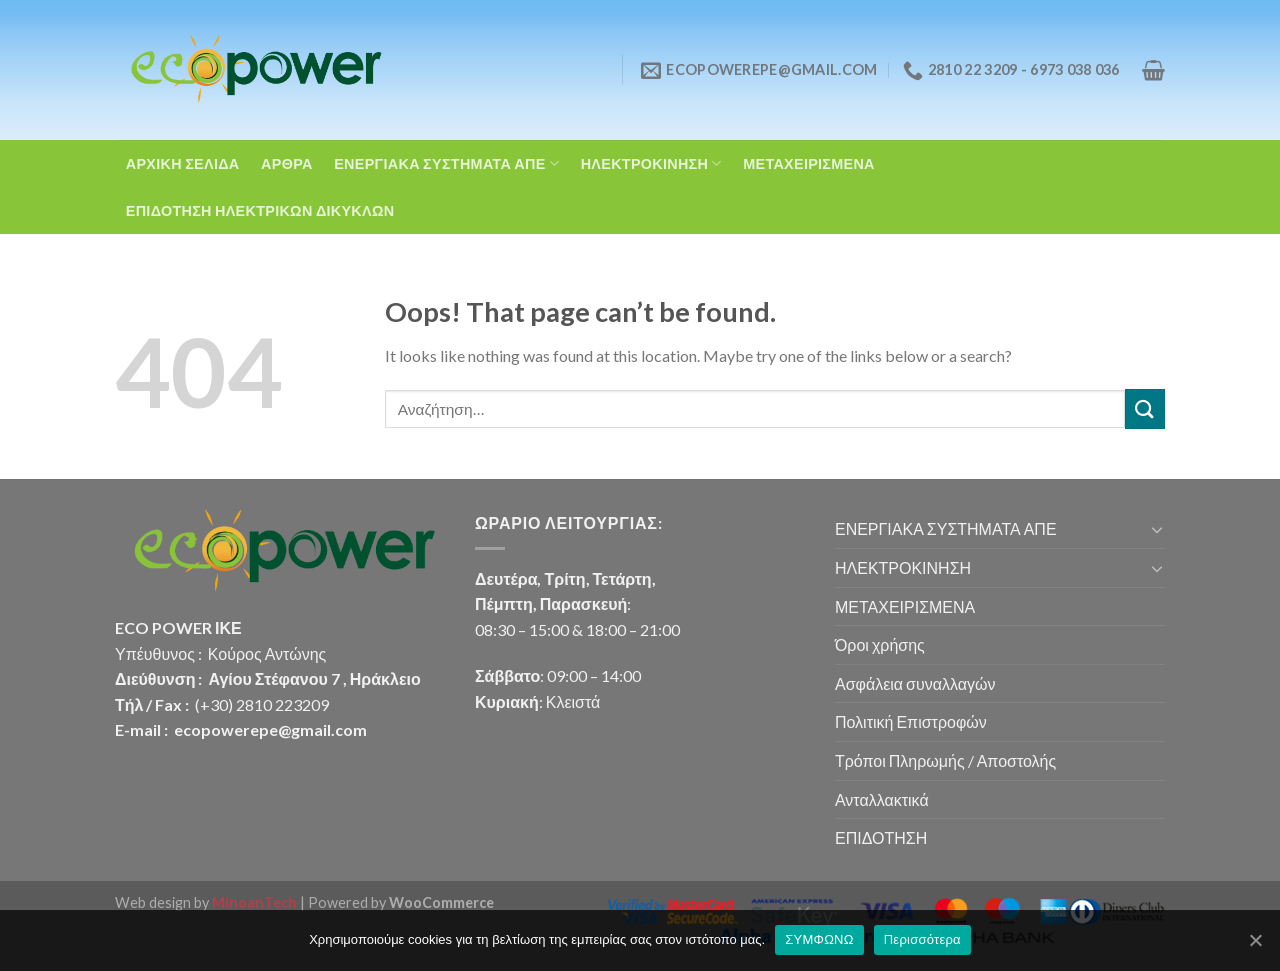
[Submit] (1145, 408)
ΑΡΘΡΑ (287, 163)
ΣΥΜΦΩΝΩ (819, 939)
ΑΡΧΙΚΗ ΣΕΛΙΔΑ (183, 163)
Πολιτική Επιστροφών (911, 721)
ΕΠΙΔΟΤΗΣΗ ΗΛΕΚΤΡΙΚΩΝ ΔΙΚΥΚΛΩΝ (260, 210)
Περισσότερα (922, 939)
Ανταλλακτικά (882, 799)
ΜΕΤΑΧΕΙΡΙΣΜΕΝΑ (809, 163)
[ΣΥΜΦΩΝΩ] (1255, 940)
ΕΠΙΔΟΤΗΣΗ (881, 837)
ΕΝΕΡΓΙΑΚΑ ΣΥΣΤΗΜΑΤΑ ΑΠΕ (446, 163)
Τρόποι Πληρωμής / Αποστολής (945, 760)
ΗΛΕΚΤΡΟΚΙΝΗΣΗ (651, 163)
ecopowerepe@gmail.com (270, 729)
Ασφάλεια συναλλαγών (915, 683)
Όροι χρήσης (880, 644)
